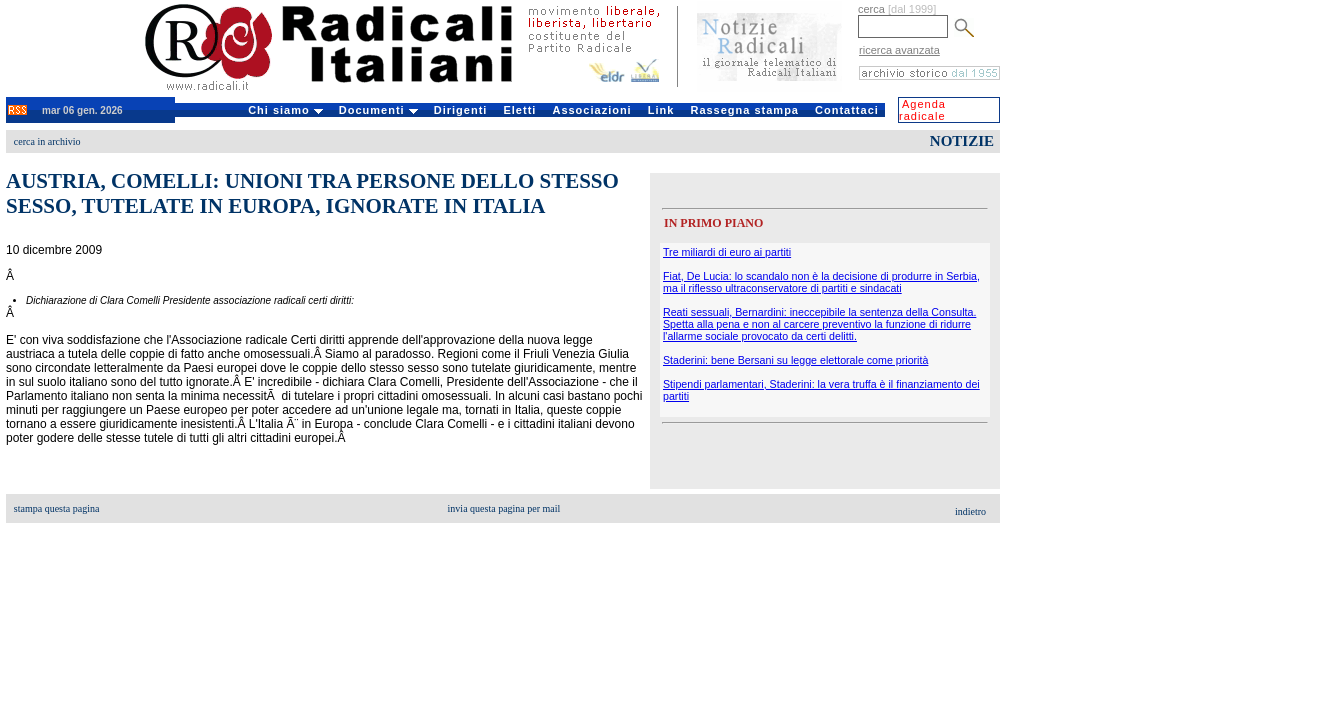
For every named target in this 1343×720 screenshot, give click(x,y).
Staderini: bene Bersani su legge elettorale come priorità (795, 360)
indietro (970, 511)
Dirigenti (461, 110)
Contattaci (847, 110)
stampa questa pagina (57, 508)
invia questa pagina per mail (504, 508)
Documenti (378, 110)
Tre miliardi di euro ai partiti (727, 252)
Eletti (519, 110)
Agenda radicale (922, 110)
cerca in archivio (47, 141)
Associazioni (591, 110)
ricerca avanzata (899, 50)
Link (661, 110)
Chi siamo (285, 110)
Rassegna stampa (744, 110)
